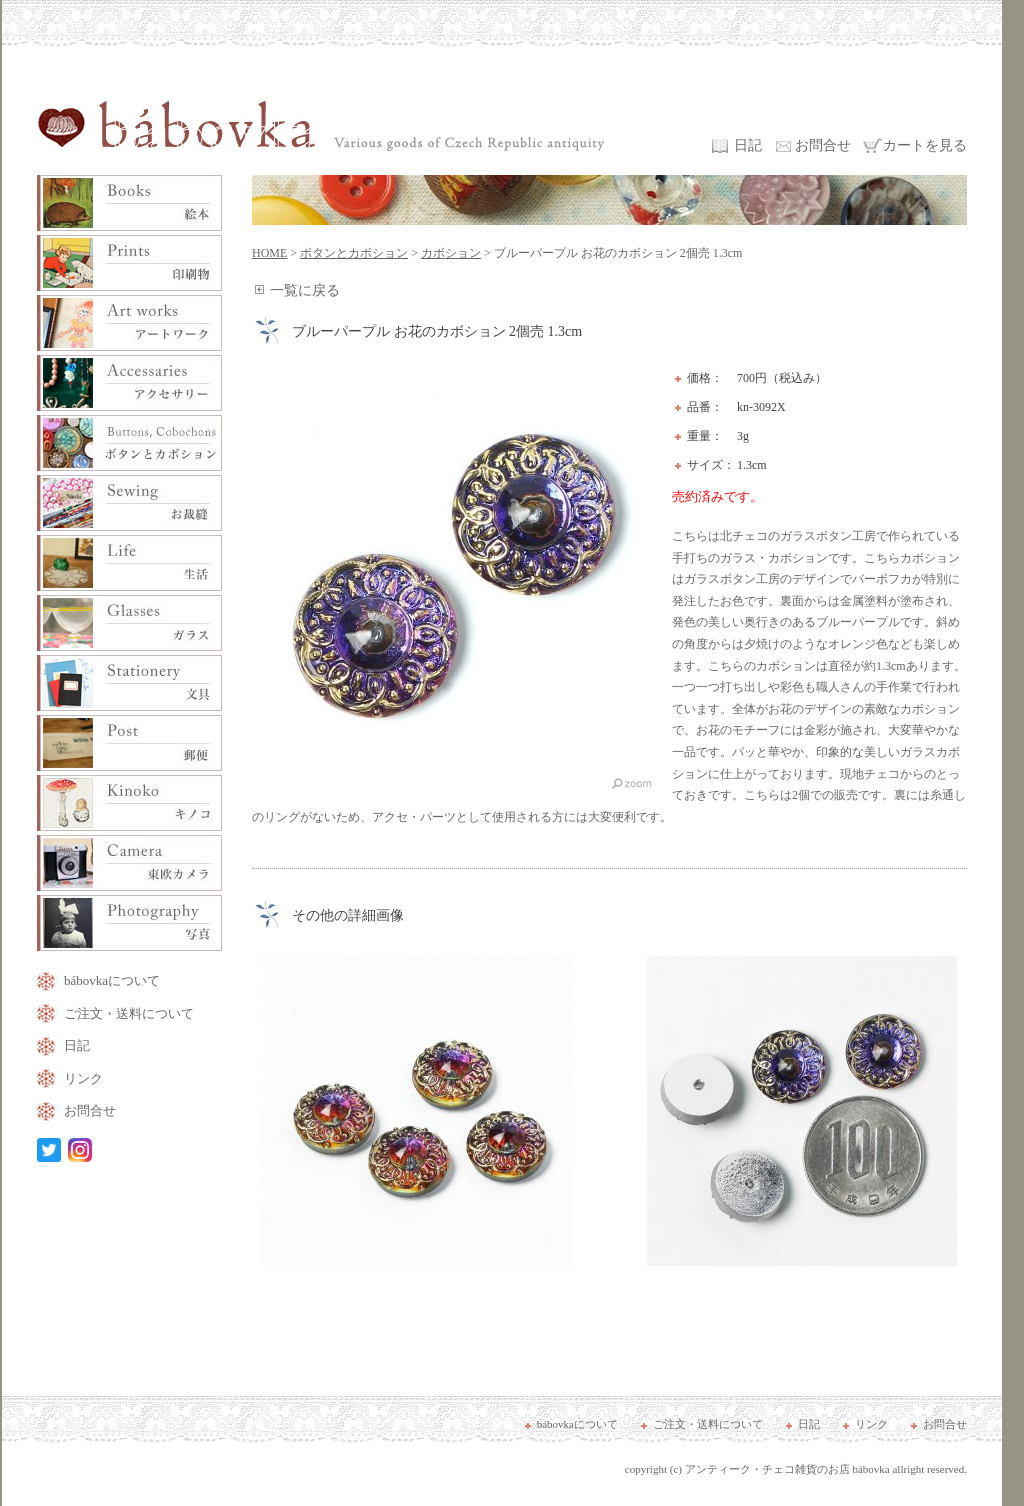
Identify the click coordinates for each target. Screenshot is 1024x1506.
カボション (451, 253)
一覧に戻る (305, 290)
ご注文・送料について (129, 1013)
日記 (748, 145)
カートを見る (925, 145)
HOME (269, 253)
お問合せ (823, 145)
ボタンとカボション (354, 253)
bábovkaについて (112, 980)
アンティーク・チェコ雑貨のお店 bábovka (787, 1469)
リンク (83, 1078)
